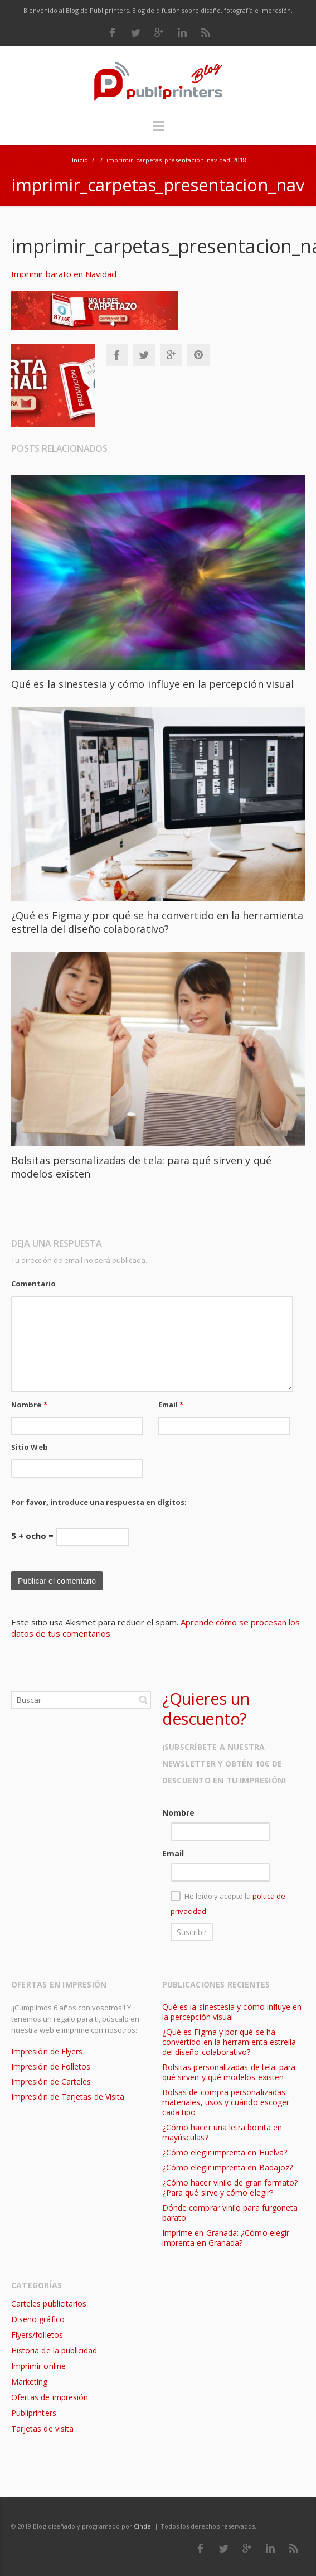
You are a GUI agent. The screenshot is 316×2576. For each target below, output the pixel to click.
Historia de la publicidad (54, 2350)
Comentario (33, 1284)
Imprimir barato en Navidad (63, 273)
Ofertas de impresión (49, 2397)
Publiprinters (33, 2413)
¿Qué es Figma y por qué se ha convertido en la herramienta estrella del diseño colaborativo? (157, 922)
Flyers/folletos (37, 2334)
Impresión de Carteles (51, 2081)
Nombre (29, 1405)
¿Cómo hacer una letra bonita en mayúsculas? (222, 2132)
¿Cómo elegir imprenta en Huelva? (224, 2152)
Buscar (143, 1699)
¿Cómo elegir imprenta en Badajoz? (227, 2167)
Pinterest (198, 355)
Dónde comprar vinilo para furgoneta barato (230, 2212)
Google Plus (159, 32)
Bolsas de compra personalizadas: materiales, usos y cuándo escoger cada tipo (225, 2102)
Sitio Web (29, 1447)
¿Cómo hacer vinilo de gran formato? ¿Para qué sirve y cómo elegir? (230, 2187)
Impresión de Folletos (50, 2066)
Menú (158, 131)
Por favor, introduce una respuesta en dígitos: (99, 1502)
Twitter (135, 32)
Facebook (112, 32)
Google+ (171, 355)
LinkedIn (182, 32)
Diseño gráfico (38, 2319)
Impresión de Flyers (46, 2051)
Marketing (29, 2381)
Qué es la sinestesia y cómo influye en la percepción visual (152, 684)
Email (171, 1405)
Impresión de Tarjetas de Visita (67, 2096)
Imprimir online (38, 2366)
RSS (206, 32)
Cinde (142, 2526)
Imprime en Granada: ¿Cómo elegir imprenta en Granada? (225, 2237)
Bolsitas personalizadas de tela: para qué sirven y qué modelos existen (229, 2072)
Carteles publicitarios (48, 2303)
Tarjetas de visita (42, 2428)
